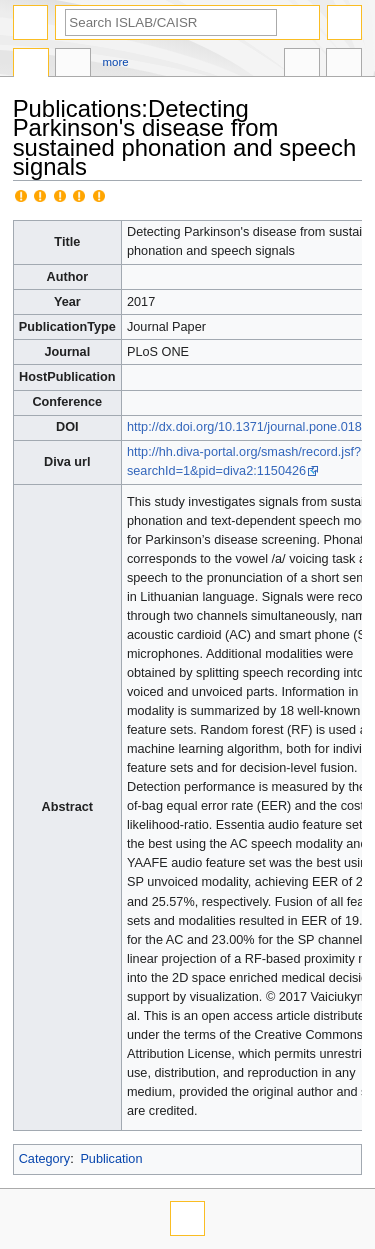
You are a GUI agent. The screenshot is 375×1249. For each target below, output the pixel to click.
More (116, 62)
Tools (344, 65)
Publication (111, 1159)
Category (44, 1159)
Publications (31, 65)
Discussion (73, 65)
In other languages (302, 65)
